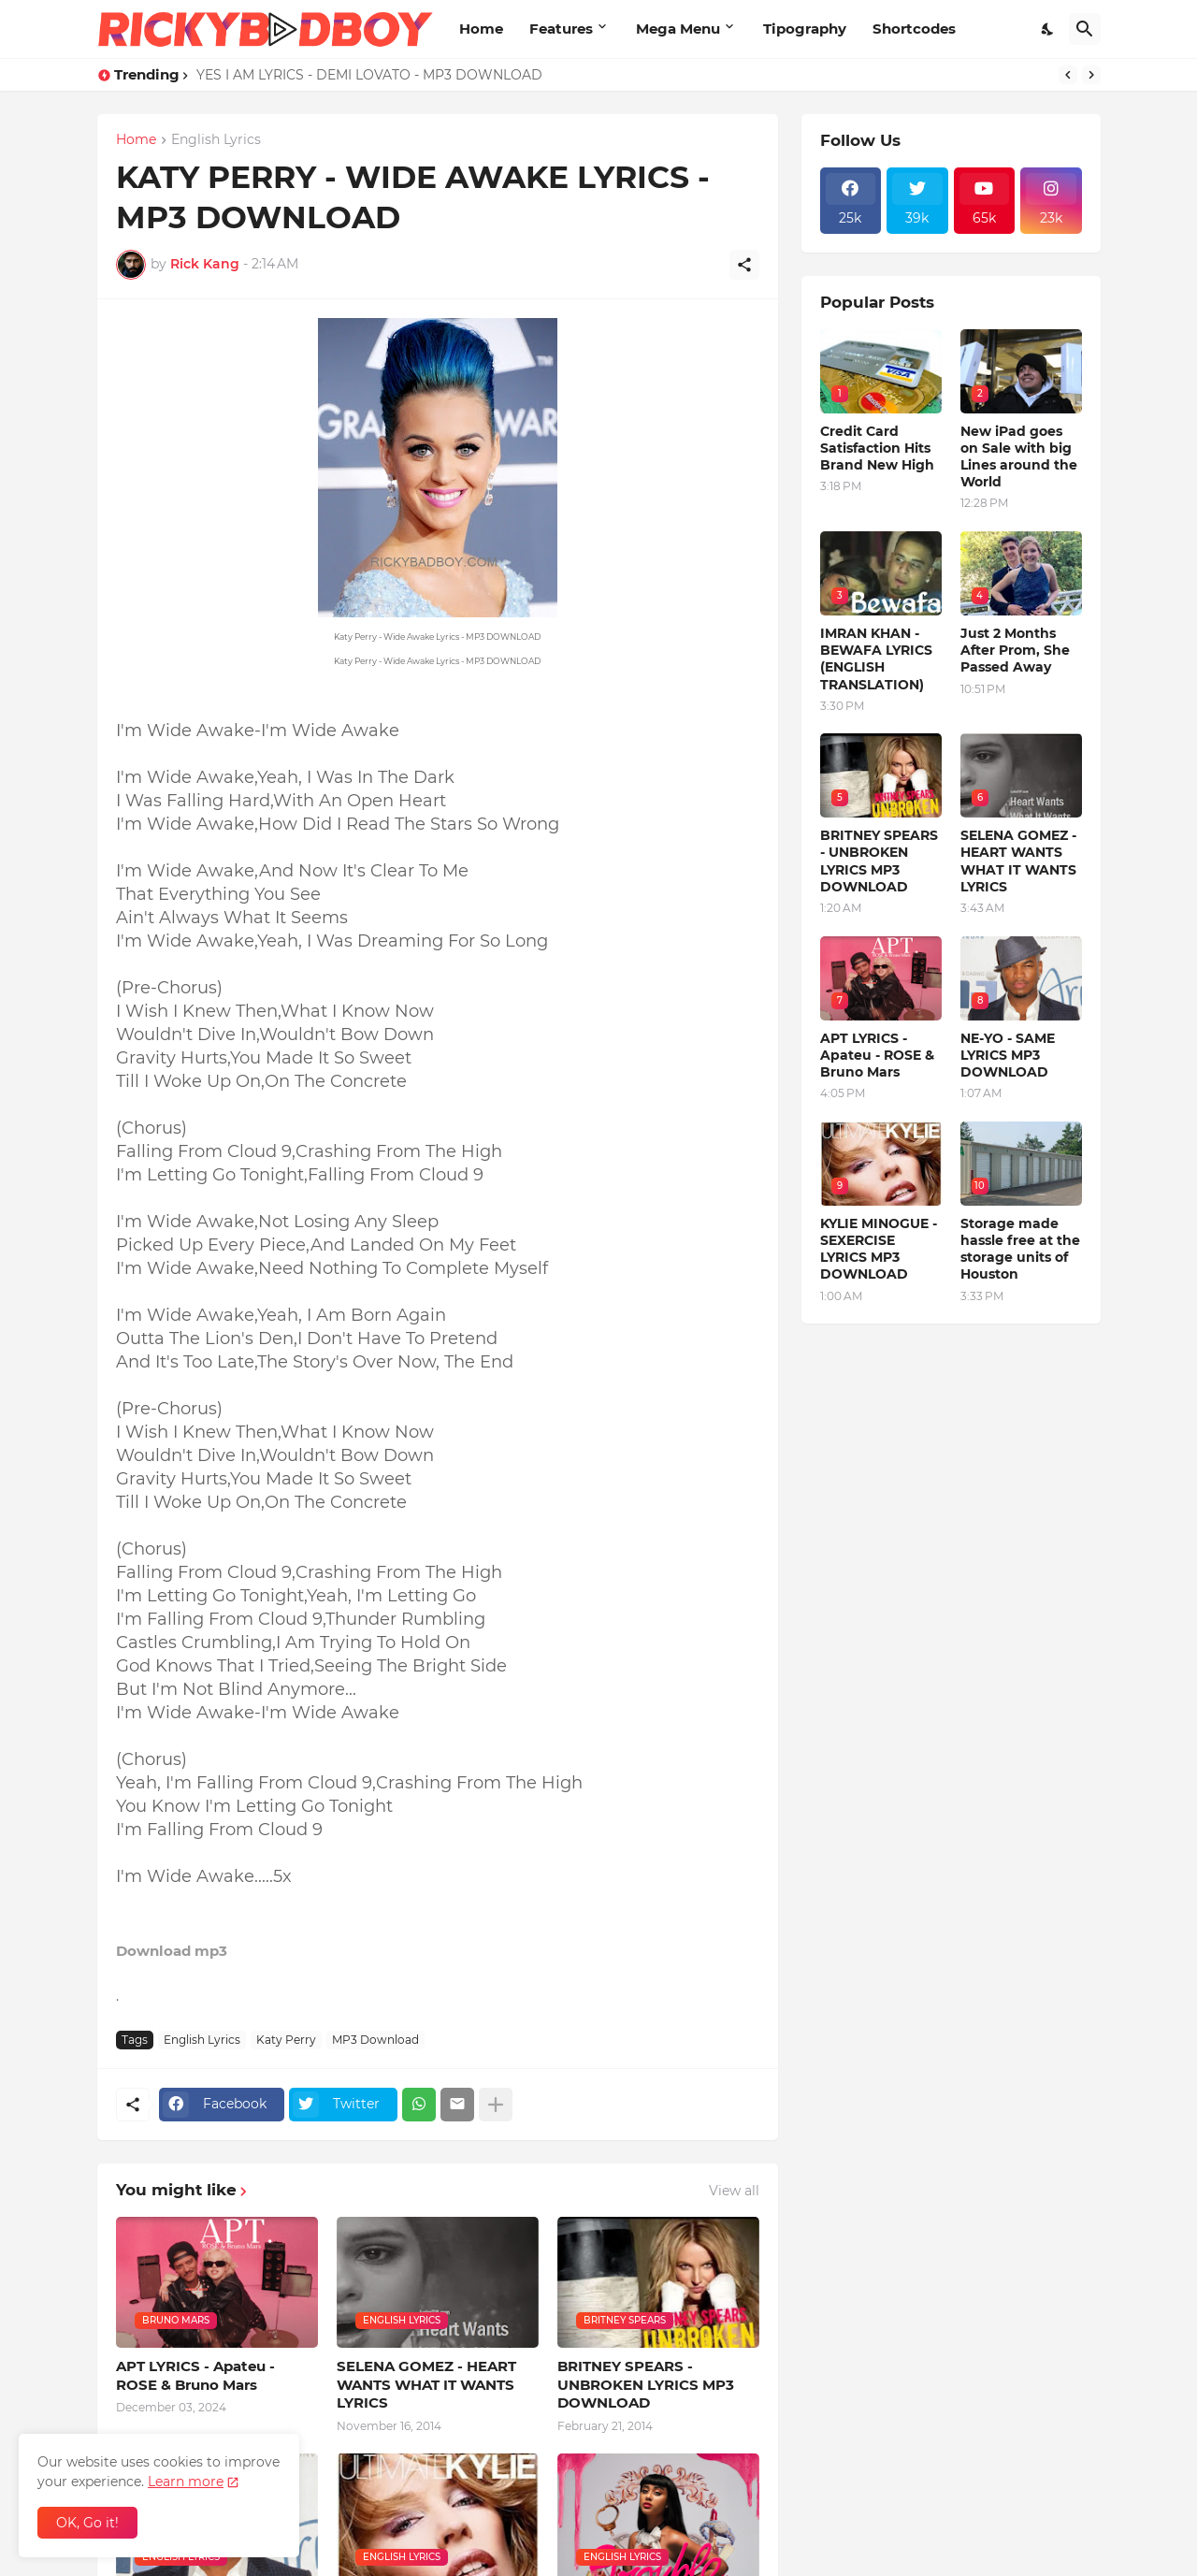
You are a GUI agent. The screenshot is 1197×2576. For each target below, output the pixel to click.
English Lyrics (216, 140)
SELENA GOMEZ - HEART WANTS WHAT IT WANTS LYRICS (426, 2384)
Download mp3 (171, 1951)
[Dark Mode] (1048, 29)
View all (734, 2190)
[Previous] (1068, 74)
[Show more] (495, 2104)
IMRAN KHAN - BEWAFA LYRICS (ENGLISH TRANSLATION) (876, 659)
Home (481, 28)
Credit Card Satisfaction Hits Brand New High (877, 448)
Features (561, 28)
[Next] (1091, 74)
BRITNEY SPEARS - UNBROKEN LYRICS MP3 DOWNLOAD (645, 2384)
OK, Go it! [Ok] (87, 2522)
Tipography (804, 28)
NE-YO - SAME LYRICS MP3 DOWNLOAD (1007, 1055)
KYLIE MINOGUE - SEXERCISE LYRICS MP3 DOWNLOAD (878, 1249)
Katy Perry (286, 2040)
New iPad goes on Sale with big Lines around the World (1018, 457)
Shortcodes (914, 28)
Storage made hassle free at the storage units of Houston (1020, 1249)
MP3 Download (375, 2040)
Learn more (186, 2481)
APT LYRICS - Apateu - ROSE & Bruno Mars (195, 2375)
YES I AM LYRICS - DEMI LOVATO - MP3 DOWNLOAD (369, 74)
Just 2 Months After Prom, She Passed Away (1015, 650)
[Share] (744, 265)
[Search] (1085, 29)
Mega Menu (678, 28)
